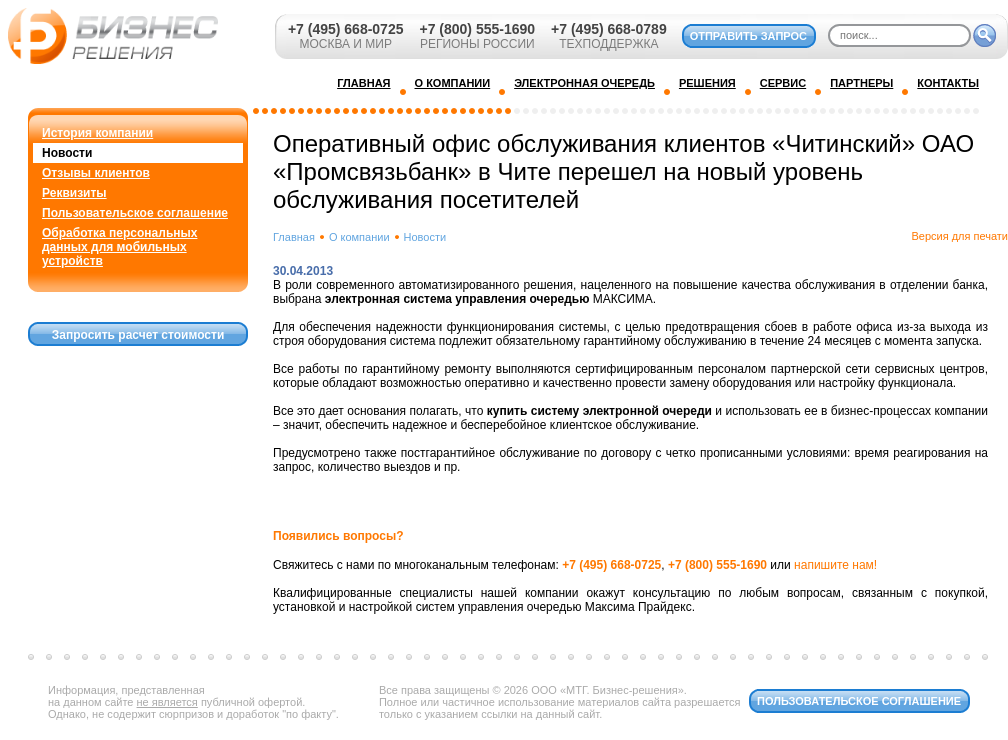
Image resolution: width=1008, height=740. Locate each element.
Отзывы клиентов (96, 173)
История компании (97, 133)
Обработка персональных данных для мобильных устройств (119, 247)
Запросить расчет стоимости (138, 335)
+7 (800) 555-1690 (477, 29)
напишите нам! (835, 565)
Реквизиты (74, 193)
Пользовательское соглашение (135, 213)
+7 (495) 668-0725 (346, 29)
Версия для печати (959, 236)
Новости (67, 153)
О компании (359, 237)
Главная (294, 237)
